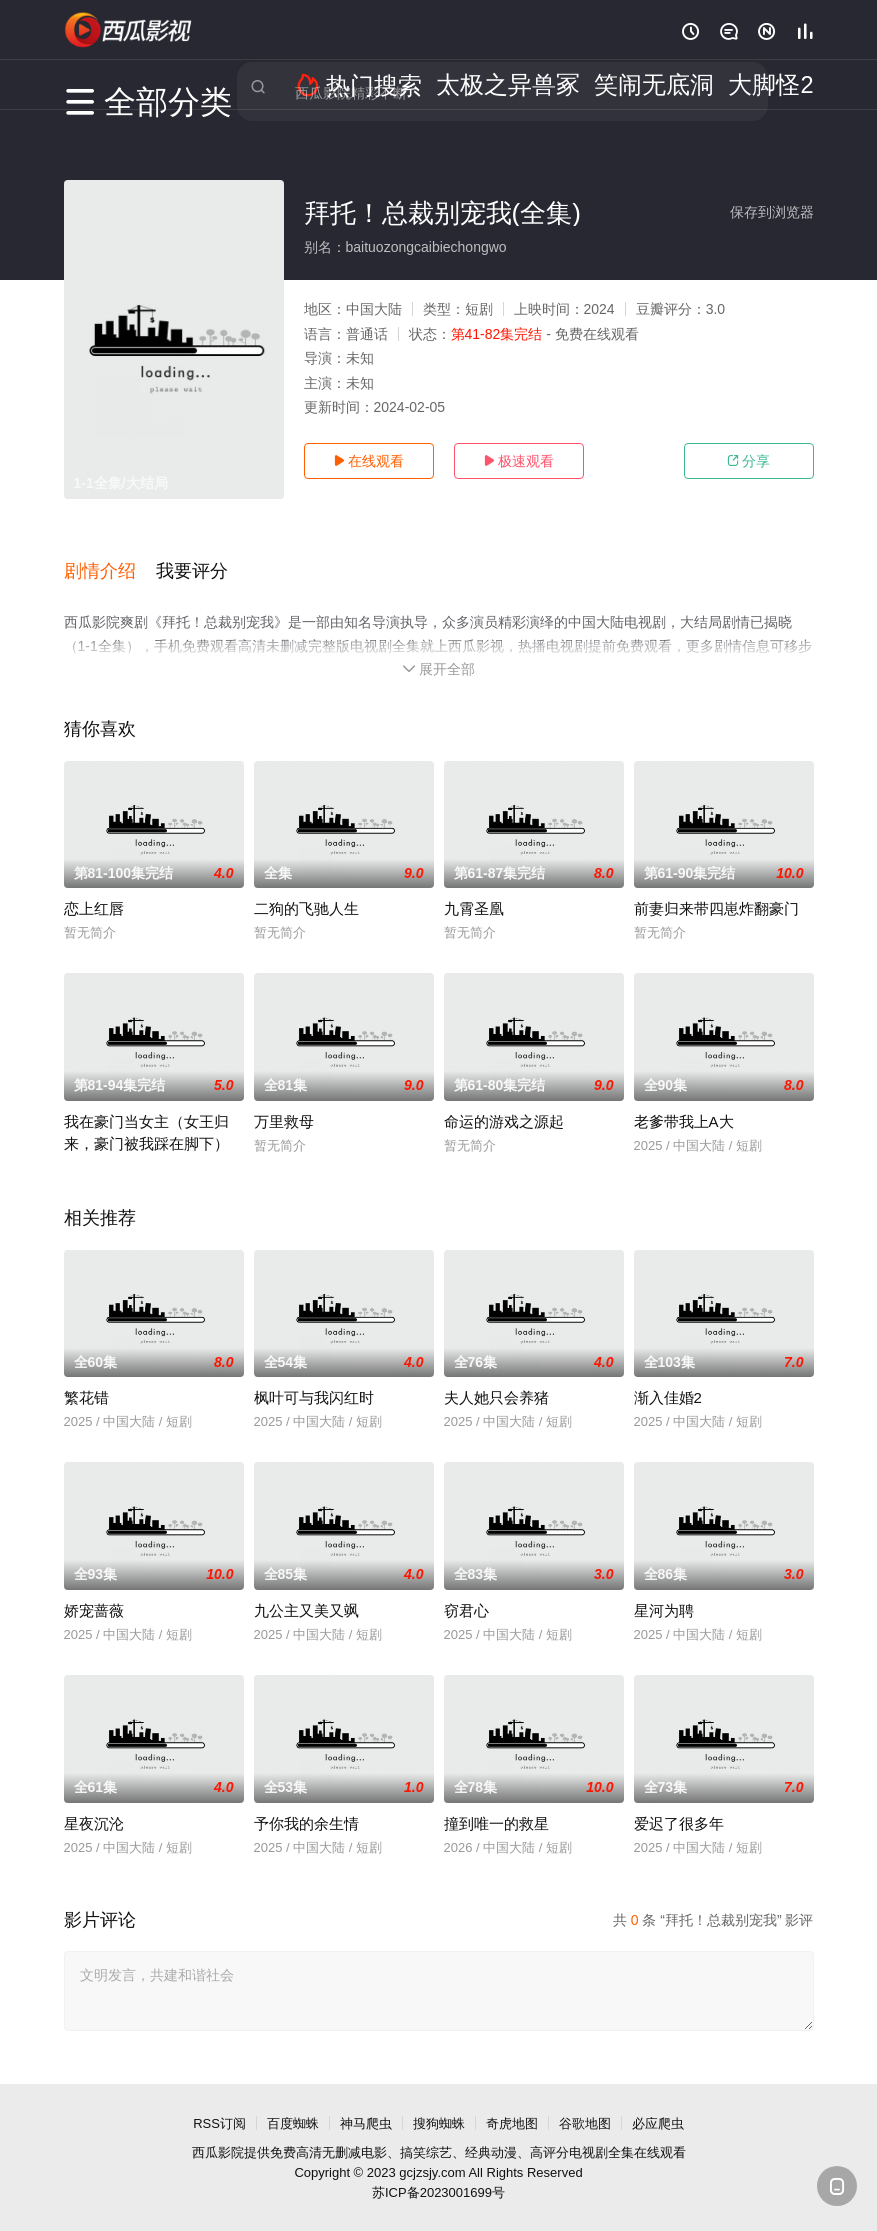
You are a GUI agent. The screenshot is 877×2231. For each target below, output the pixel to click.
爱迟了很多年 (679, 1802)
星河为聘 (664, 1589)
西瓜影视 (129, 30)
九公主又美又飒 (306, 1589)
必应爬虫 (658, 2102)
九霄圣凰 (474, 887)
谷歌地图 (585, 2102)
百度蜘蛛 (293, 2102)
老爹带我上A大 (684, 1100)
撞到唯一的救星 (496, 1802)
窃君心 (466, 1589)
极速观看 (519, 461)
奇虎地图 (512, 2102)
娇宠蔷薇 (94, 1589)
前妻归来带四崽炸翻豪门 (716, 887)
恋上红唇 (94, 887)
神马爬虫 (366, 2102)
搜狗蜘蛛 (439, 2102)
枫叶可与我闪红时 (314, 1376)
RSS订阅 (219, 2102)
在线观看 (369, 461)
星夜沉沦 (94, 1802)
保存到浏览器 (772, 212)
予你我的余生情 (306, 1802)
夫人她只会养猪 (496, 1376)
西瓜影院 (218, 2131)
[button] (110, 559)
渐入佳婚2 (668, 1376)
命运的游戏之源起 (504, 1100)
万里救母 (284, 1100)
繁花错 (86, 1376)
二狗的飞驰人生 (306, 887)
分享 (749, 461)
